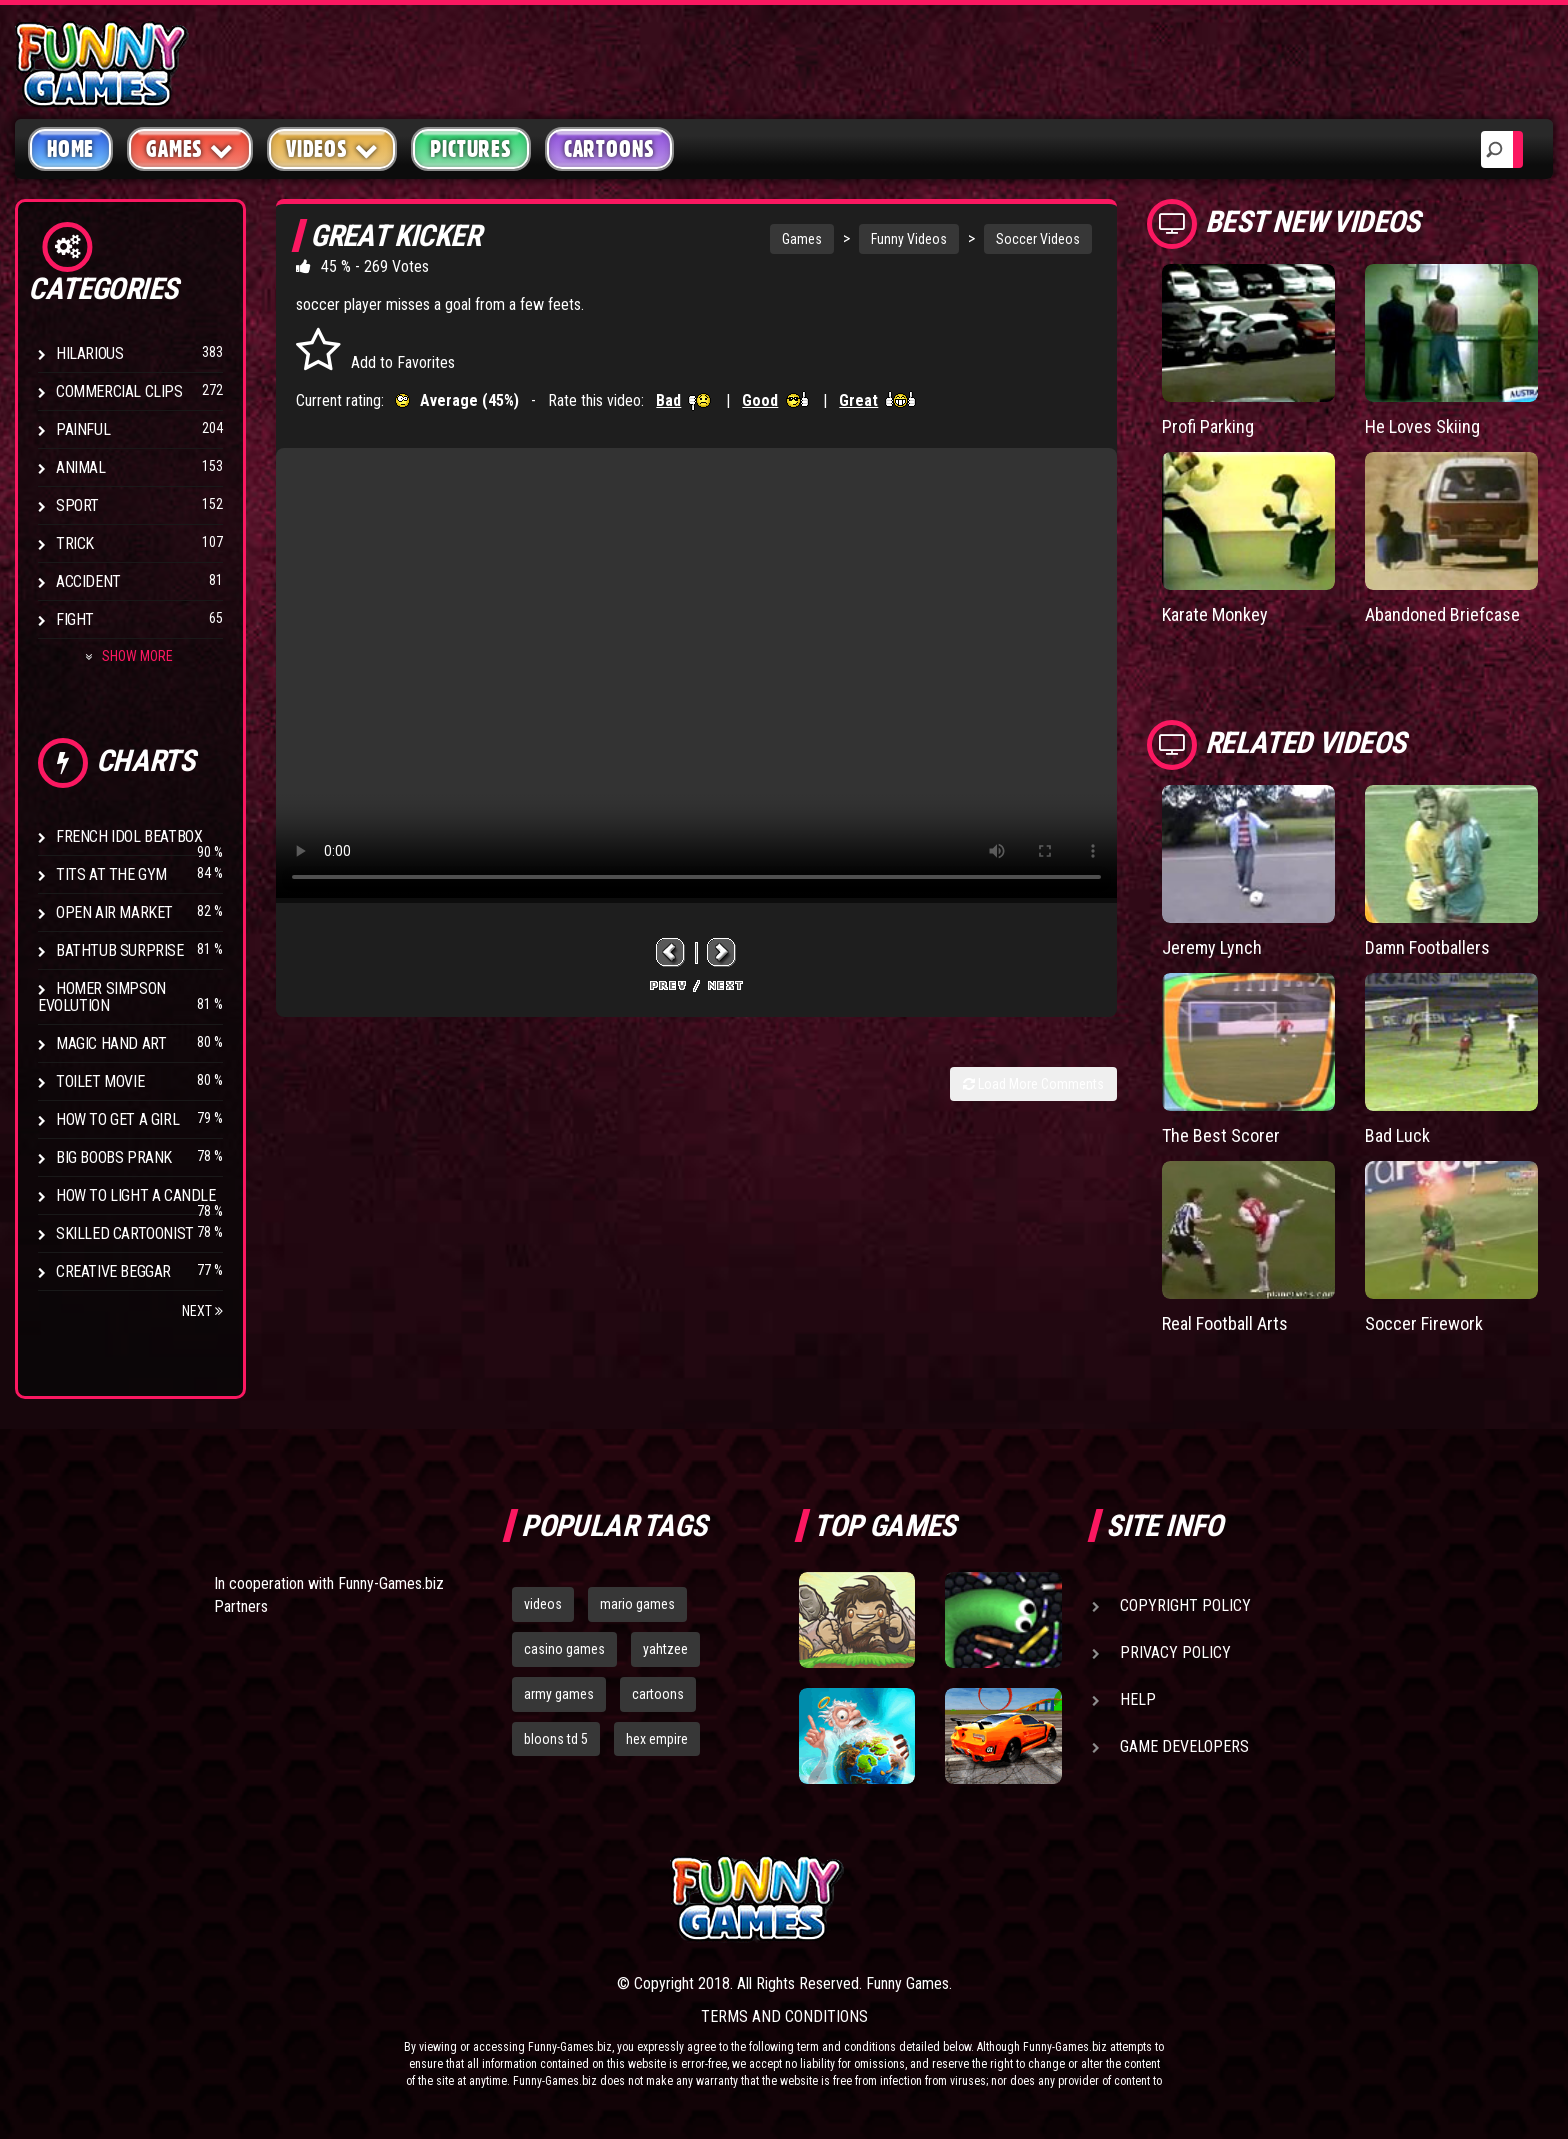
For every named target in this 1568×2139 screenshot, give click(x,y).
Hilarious (89, 353)
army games (559, 1694)
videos (543, 1604)
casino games (564, 1649)
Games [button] (190, 148)
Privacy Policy (1175, 1652)
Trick (75, 543)
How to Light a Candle (136, 1195)
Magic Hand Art (111, 1043)
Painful (83, 429)
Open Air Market (114, 912)
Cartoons (609, 149)
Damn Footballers (1427, 947)
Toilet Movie (100, 1081)
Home (70, 149)
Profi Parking (1208, 426)
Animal (81, 467)
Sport (77, 505)
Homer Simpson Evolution (102, 997)
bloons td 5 (556, 1739)
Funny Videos (909, 239)
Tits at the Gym (111, 874)
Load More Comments (1033, 1084)
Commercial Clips (119, 391)
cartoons (658, 1694)
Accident (88, 581)
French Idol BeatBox (129, 836)
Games (802, 239)
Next (202, 1311)
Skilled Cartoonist (125, 1233)
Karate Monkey (1215, 614)
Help (1138, 1699)
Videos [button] (332, 148)
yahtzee (665, 1649)
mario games (637, 1604)
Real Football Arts (1225, 1323)
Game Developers (1184, 1746)
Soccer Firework (1424, 1323)
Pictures (470, 149)
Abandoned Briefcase (1442, 614)
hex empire (657, 1739)
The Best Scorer (1221, 1135)
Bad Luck (1397, 1135)
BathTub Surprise (120, 950)
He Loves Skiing (1422, 426)
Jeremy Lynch (1212, 947)
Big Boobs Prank (114, 1157)
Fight (75, 619)
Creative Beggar (113, 1271)
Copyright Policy (1185, 1605)
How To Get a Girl (117, 1119)
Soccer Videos (1038, 239)
